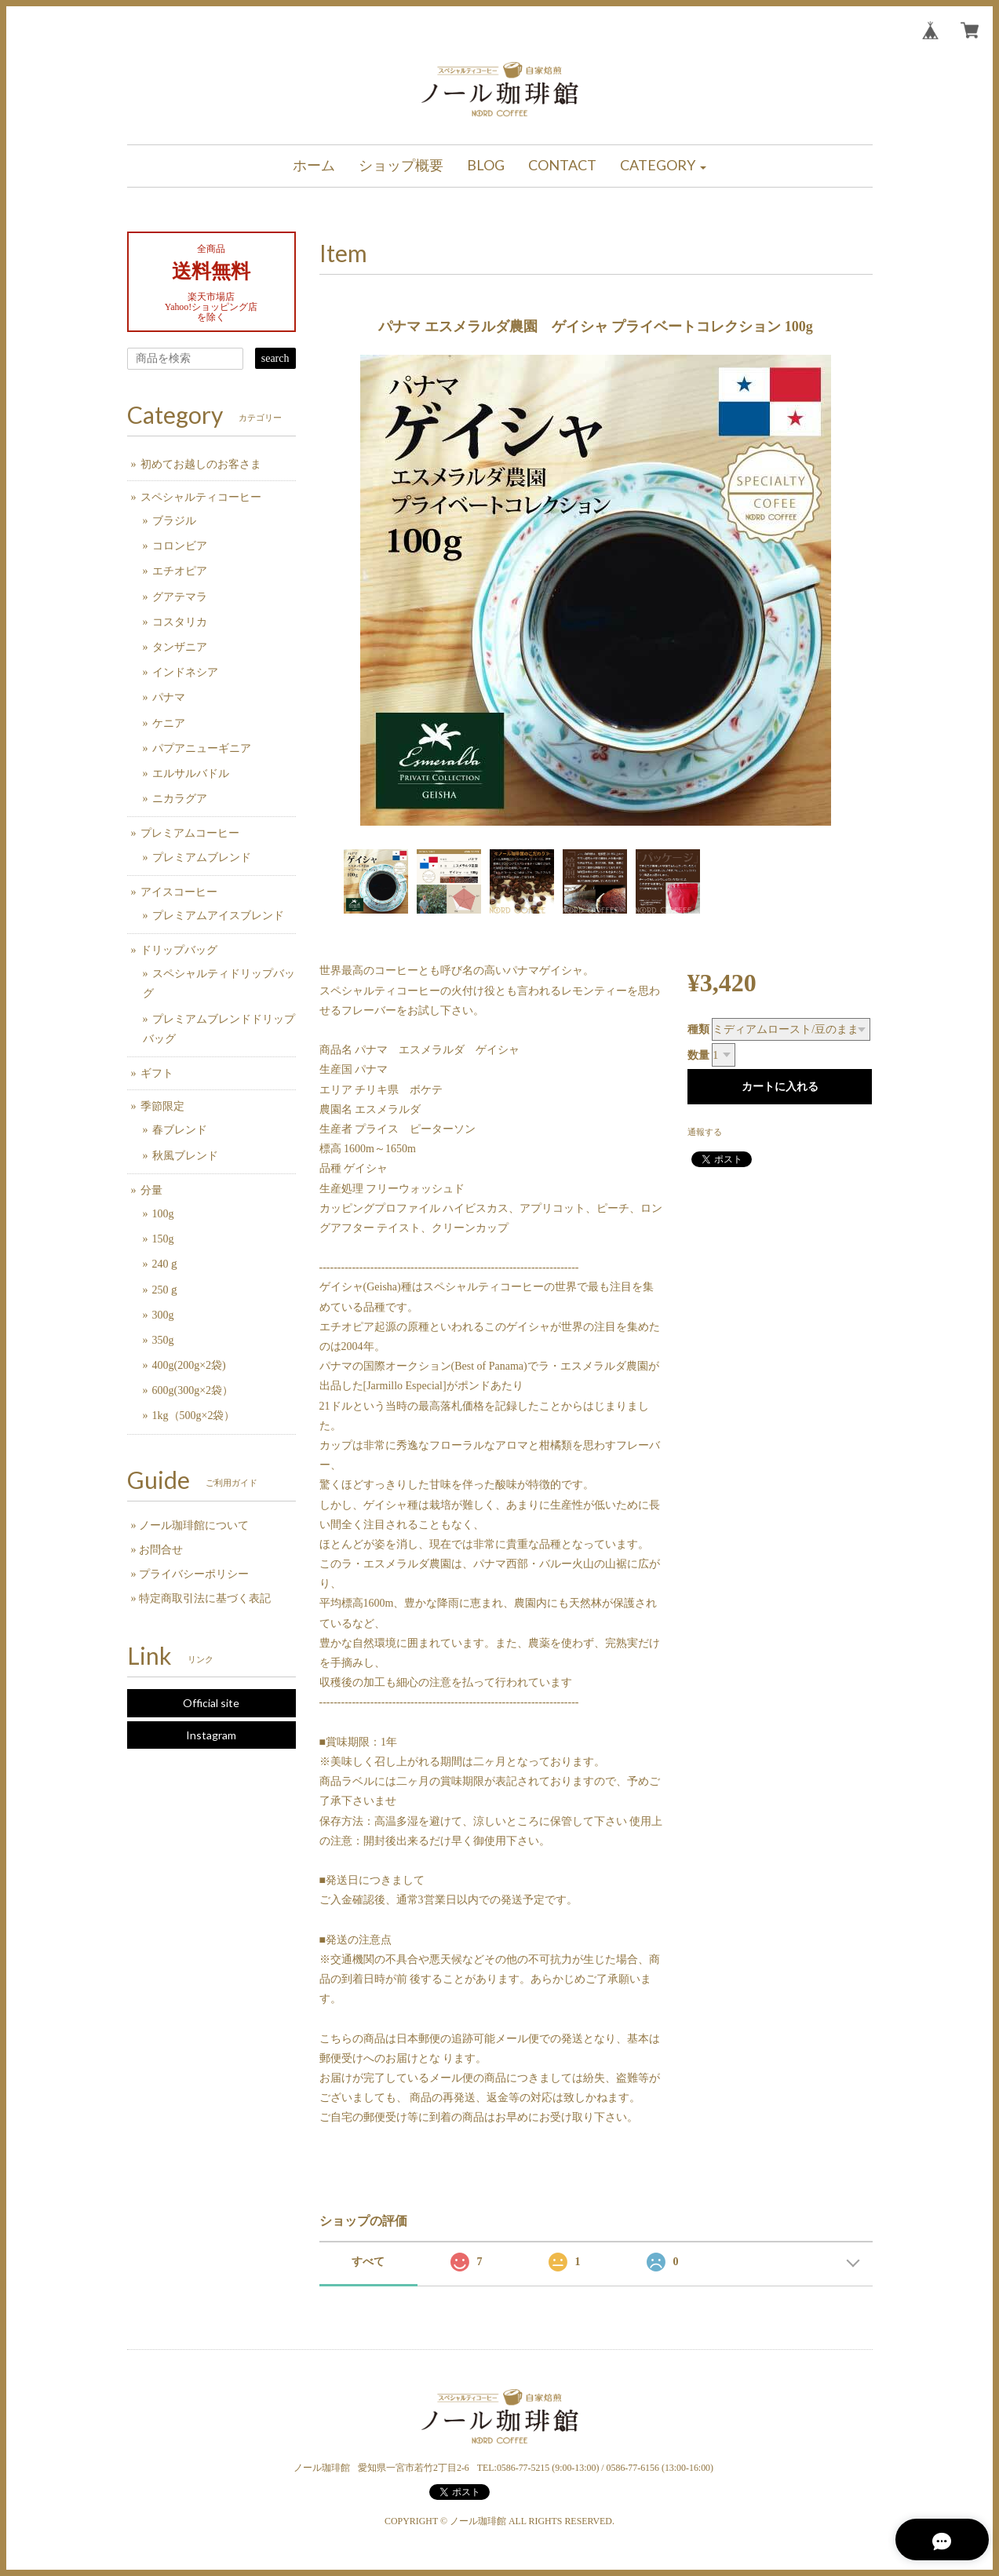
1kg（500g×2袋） (193, 1415)
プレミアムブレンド (201, 857)
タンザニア (179, 647)
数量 (698, 1055)
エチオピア (179, 571)
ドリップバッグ (178, 950)
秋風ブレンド (185, 1156)
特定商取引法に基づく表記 (205, 1598)
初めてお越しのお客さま (200, 464)
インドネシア (185, 672)
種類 (698, 1029)
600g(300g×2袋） (193, 1390)
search (275, 358)
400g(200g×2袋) (189, 1365)
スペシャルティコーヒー (200, 497)
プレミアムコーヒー (189, 833)
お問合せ (161, 1550)
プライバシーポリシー (194, 1574)
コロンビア (179, 546)
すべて (368, 2262)
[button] (663, 166)
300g (163, 1315)
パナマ (168, 697)
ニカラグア (179, 799)
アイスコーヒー (178, 892)
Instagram (211, 1735)
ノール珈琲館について (194, 1525)
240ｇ (166, 1264)
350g (163, 1340)
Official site (211, 1702)
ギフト (156, 1073)
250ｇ (166, 1290)
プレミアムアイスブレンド (218, 915)
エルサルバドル (190, 773)
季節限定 (162, 1106)
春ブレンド (179, 1130)
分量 (151, 1190)
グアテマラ (179, 597)
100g (163, 1214)
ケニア (168, 723)
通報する (704, 1132)
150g (163, 1239)
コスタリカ (179, 622)
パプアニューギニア (201, 748)
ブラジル (174, 521)
